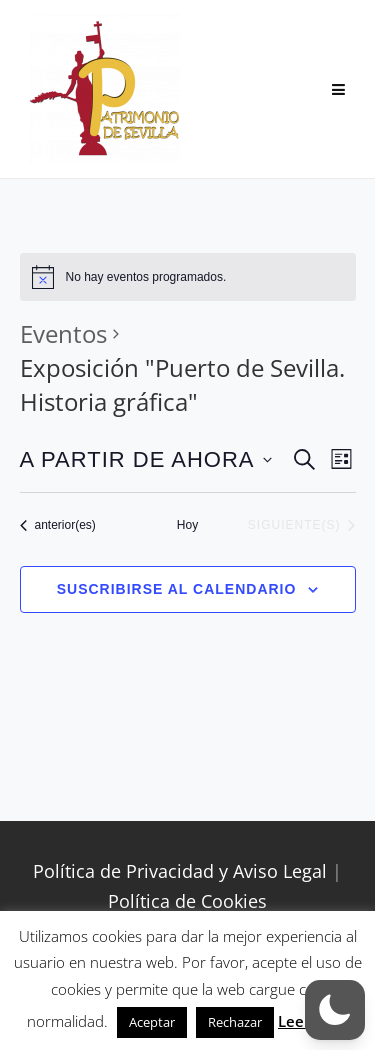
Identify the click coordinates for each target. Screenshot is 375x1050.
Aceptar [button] (152, 1022)
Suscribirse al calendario (177, 589)
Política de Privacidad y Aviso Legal (180, 871)
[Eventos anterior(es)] (58, 525)
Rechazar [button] (235, 1022)
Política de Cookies (187, 901)
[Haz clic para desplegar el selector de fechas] (146, 459)
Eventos (63, 333)
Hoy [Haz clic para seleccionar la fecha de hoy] (187, 525)
